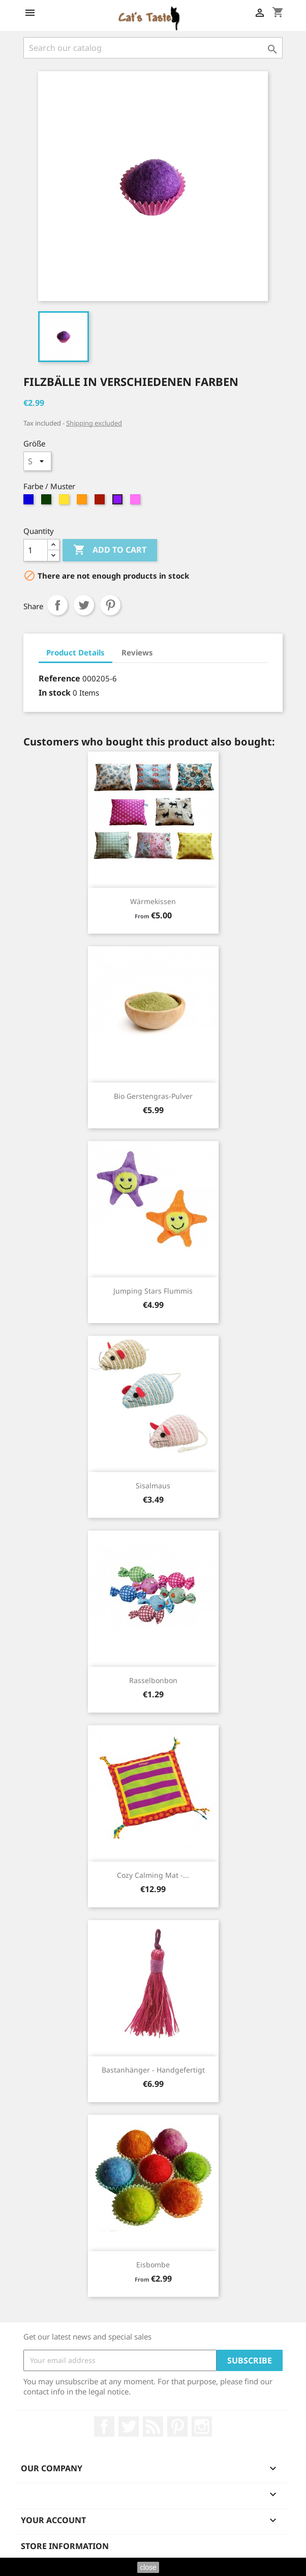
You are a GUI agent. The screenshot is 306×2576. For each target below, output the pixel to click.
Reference (59, 678)
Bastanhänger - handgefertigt (153, 2070)
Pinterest (110, 605)
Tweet (84, 605)
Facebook (104, 2426)
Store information (65, 2546)
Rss (153, 2426)
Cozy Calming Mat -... (153, 1875)
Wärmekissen (153, 901)
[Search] (153, 47)
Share (57, 605)
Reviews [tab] (137, 652)
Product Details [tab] (75, 652)
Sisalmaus (153, 1485)
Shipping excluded (94, 423)
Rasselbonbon (153, 1680)
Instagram (202, 2426)
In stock (55, 692)
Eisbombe (153, 2264)
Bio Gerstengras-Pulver (153, 1096)
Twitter (128, 2426)
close (148, 2567)
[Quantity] (35, 550)
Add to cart (109, 550)
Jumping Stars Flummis (153, 1291)
